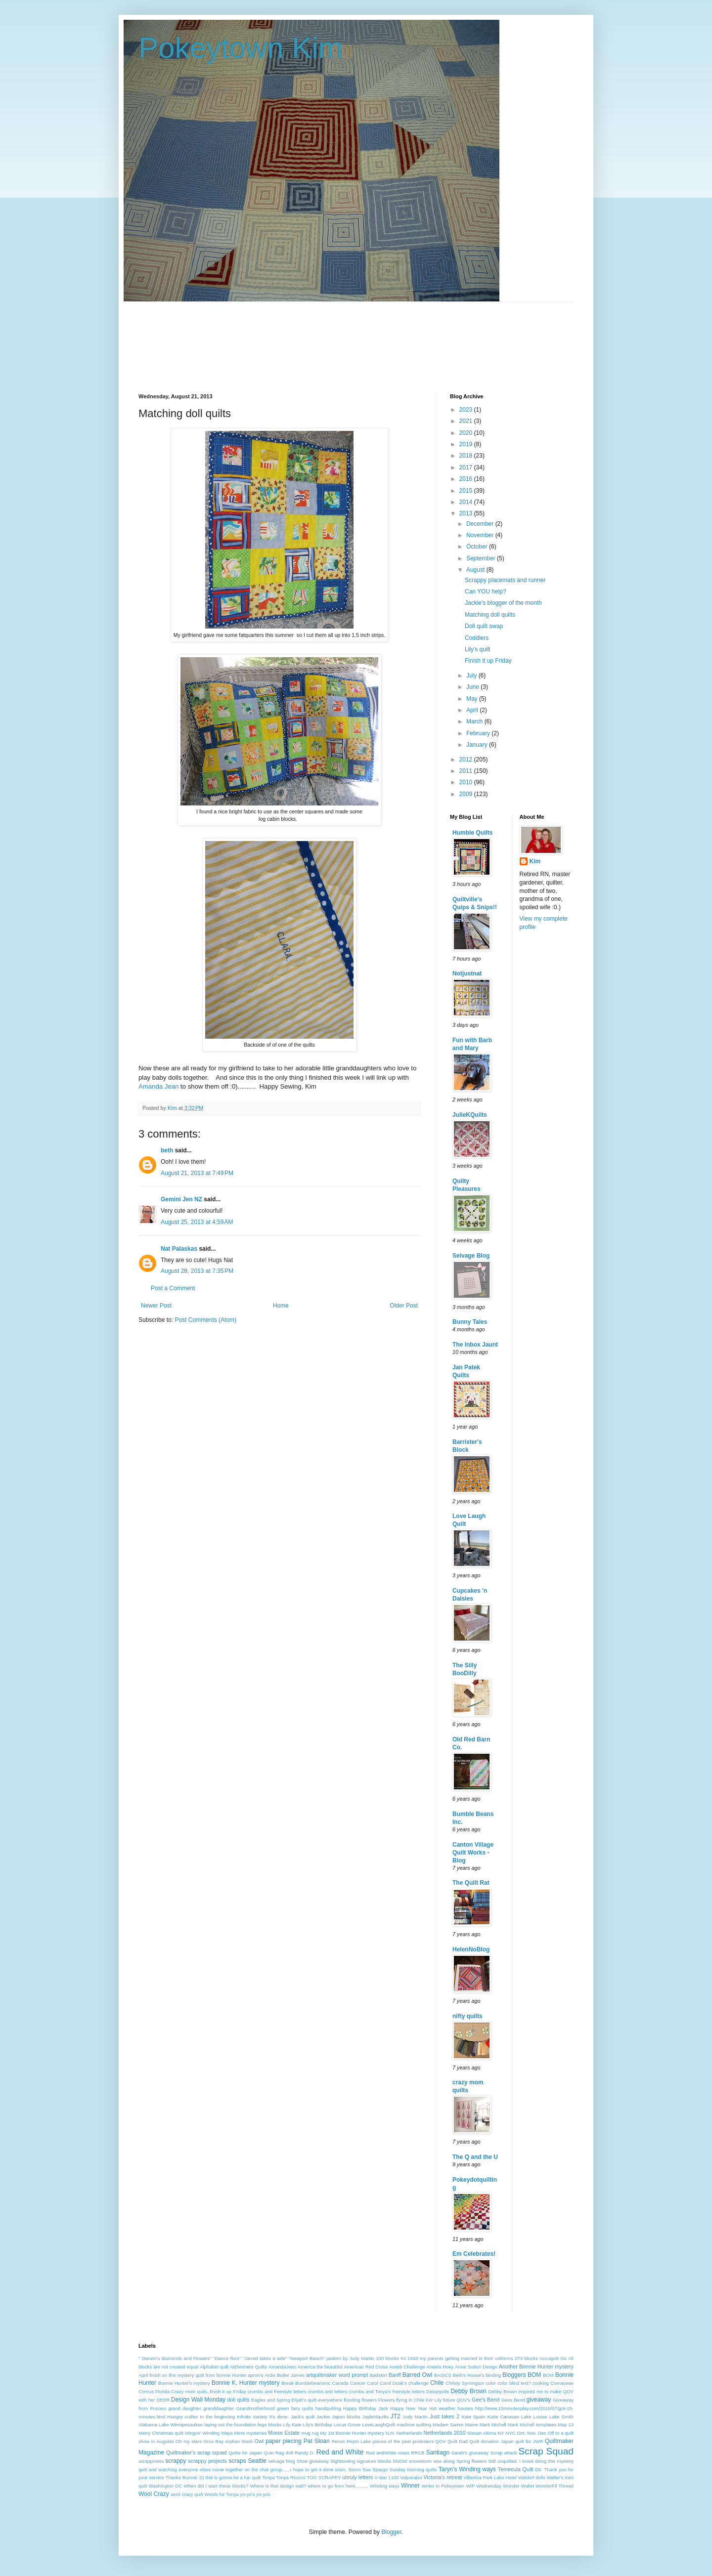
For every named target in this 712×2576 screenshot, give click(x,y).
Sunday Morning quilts (413, 2469)
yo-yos (263, 2494)
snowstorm (420, 2461)
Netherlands (409, 2433)
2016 (466, 478)
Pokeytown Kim (240, 47)
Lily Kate (292, 2424)
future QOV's (456, 2400)
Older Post (404, 1305)
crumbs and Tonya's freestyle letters (387, 2391)
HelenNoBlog (471, 1949)
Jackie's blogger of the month (503, 602)
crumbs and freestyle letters (277, 2391)
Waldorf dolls (531, 2477)
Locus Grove (347, 2424)
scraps (237, 2460)
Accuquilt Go (553, 2358)
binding (493, 2375)
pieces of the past (391, 2441)
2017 (466, 467)
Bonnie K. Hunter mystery (246, 2382)
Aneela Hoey (440, 2366)
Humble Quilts (472, 832)
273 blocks (526, 2358)
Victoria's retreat (443, 2477)
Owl (259, 2441)
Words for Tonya (221, 2494)
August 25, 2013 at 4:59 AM (197, 1222)
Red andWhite (381, 2452)
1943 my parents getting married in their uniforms (460, 2358)
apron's (255, 2375)
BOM (548, 2375)
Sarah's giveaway (470, 2452)
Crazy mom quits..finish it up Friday (208, 2391)
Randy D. (305, 2452)
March (475, 721)
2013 (466, 513)
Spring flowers (471, 2461)
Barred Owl (417, 2374)
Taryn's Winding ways (467, 2469)
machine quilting (414, 2424)
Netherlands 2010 (444, 2433)
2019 (466, 444)
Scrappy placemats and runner (505, 580)
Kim (535, 861)
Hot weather (442, 2408)
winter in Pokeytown (443, 2486)
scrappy (175, 2460)
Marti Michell (493, 2424)
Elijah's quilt (303, 2400)
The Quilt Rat (471, 1882)
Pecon (338, 2441)
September (481, 558)
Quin (268, 2452)
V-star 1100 (386, 2477)
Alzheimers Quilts (248, 2366)
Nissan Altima (481, 2433)
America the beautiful (320, 2366)
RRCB (417, 2452)
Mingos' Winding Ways (209, 2433)
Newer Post (156, 1305)
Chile (437, 2382)
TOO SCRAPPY (324, 2477)
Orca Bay (213, 2441)
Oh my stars (189, 2441)
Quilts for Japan (245, 2452)
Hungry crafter (182, 2416)
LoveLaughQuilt (378, 2424)
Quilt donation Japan (491, 2441)
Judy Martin (415, 2416)
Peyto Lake (359, 2441)
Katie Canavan (503, 2416)
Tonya (268, 2477)
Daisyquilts (437, 2391)
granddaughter (218, 2408)
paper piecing (284, 2441)
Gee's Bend (485, 2400)
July (472, 675)
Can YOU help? (485, 591)
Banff (395, 2375)
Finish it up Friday (488, 660)
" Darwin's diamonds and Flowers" (175, 2358)
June (473, 686)
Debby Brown (468, 2391)
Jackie (323, 2416)
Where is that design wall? (278, 2486)
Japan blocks (346, 2416)
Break (287, 2383)
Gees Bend (513, 2400)
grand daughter (184, 2408)
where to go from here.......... (338, 2486)
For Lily (434, 2400)
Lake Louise (534, 2416)
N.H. (390, 2433)
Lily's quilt (477, 649)
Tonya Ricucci (290, 2477)
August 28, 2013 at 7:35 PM (197, 1270)
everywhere (330, 2400)
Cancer (357, 2383)
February (478, 733)
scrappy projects (207, 2461)
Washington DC (165, 2486)
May (472, 698)
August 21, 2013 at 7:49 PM (197, 1173)
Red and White (339, 2452)
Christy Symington (464, 2383)
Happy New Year (408, 2408)
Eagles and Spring (270, 2400)
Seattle (257, 2460)
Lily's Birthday (317, 2424)
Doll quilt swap (484, 626)
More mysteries (250, 2433)
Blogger (391, 2532)
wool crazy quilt (187, 2494)
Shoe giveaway (313, 2461)
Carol (372, 2383)
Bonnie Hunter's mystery (184, 2383)
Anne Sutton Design (476, 2366)
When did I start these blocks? (215, 2486)
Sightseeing (342, 2461)
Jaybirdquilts (375, 2416)
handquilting (328, 2408)
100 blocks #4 (391, 2358)
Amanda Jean (158, 1086)
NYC (510, 2433)
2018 (466, 455)
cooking (541, 2383)
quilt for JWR (529, 2441)
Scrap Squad (546, 2451)
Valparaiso (411, 2477)
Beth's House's (469, 2375)
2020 (466, 432)
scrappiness (151, 2461)
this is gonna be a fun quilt (233, 2477)
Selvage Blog (471, 1255)
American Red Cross (366, 2366)
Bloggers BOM (521, 2374)
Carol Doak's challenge (404, 2383)
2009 (466, 794)
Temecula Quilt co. (520, 2469)
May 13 (566, 2424)
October (477, 546)
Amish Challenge (407, 2366)
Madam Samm (448, 2424)
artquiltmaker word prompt (337, 2375)
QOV (440, 2441)
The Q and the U (475, 2157)
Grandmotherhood (255, 2408)
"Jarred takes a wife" (265, 2358)
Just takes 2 (444, 2416)
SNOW (400, 2461)
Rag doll (284, 2452)
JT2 (395, 2416)
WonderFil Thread (554, 2486)
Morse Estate (284, 2433)
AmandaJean (282, 2366)
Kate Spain (474, 2416)
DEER (163, 2400)
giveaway (538, 2399)
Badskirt (378, 2375)
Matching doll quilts (490, 614)
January (477, 744)
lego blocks (269, 2424)
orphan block (239, 2441)
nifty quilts (467, 2016)
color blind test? (514, 2383)
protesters (423, 2441)
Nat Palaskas (179, 1248)
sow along (444, 2461)
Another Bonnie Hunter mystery (536, 2366)
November (480, 535)
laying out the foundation (230, 2424)
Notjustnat (467, 973)
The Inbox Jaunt (475, 1344)
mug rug (309, 2433)
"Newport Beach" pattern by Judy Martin (331, 2358)
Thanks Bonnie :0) (185, 2477)
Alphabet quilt (214, 2366)
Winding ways (385, 2486)
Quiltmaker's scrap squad (196, 2452)
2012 (466, 759)
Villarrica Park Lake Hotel (490, 2477)
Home (281, 1305)
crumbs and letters (328, 2391)
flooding (352, 2400)
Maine (471, 2424)
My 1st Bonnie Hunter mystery (352, 2433)
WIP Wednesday (483, 2486)
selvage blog (281, 2461)
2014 (466, 502)
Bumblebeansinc (312, 2383)
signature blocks (373, 2461)
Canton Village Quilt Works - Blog (472, 1852)
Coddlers (477, 637)
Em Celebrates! (473, 2253)
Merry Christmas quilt (160, 2433)
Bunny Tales (469, 1321)
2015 (466, 490)
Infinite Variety (252, 2416)
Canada (340, 2383)
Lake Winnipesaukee (181, 2424)
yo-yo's (247, 2494)
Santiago (437, 2452)
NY (500, 2433)
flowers (369, 2400)
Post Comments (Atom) (205, 1319)
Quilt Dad (457, 2441)
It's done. (279, 2416)
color (491, 2383)
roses (403, 2452)
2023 (466, 409)
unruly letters (357, 2477)
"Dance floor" (227, 2358)
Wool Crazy (153, 2494)
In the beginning (217, 2416)
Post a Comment (173, 1288)
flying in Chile (410, 2400)
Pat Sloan (317, 2441)
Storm (354, 2469)
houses (465, 2408)
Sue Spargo (375, 2469)
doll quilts (238, 2400)
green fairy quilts (295, 2408)
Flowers (386, 2400)
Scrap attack (503, 2452)
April (473, 710)
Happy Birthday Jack (365, 2408)
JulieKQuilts (469, 1114)
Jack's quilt (302, 2416)
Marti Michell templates (532, 2424)
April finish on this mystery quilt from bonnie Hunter (192, 2375)
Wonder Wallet (518, 2486)
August (476, 569)
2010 (466, 782)
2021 (466, 421)
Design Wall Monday (198, 2399)
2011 (466, 770)
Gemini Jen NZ (181, 1199)
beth (167, 1150)
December (480, 523)
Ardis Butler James (285, 2375)
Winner (410, 2485)
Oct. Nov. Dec (531, 2433)
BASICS (442, 2375)
